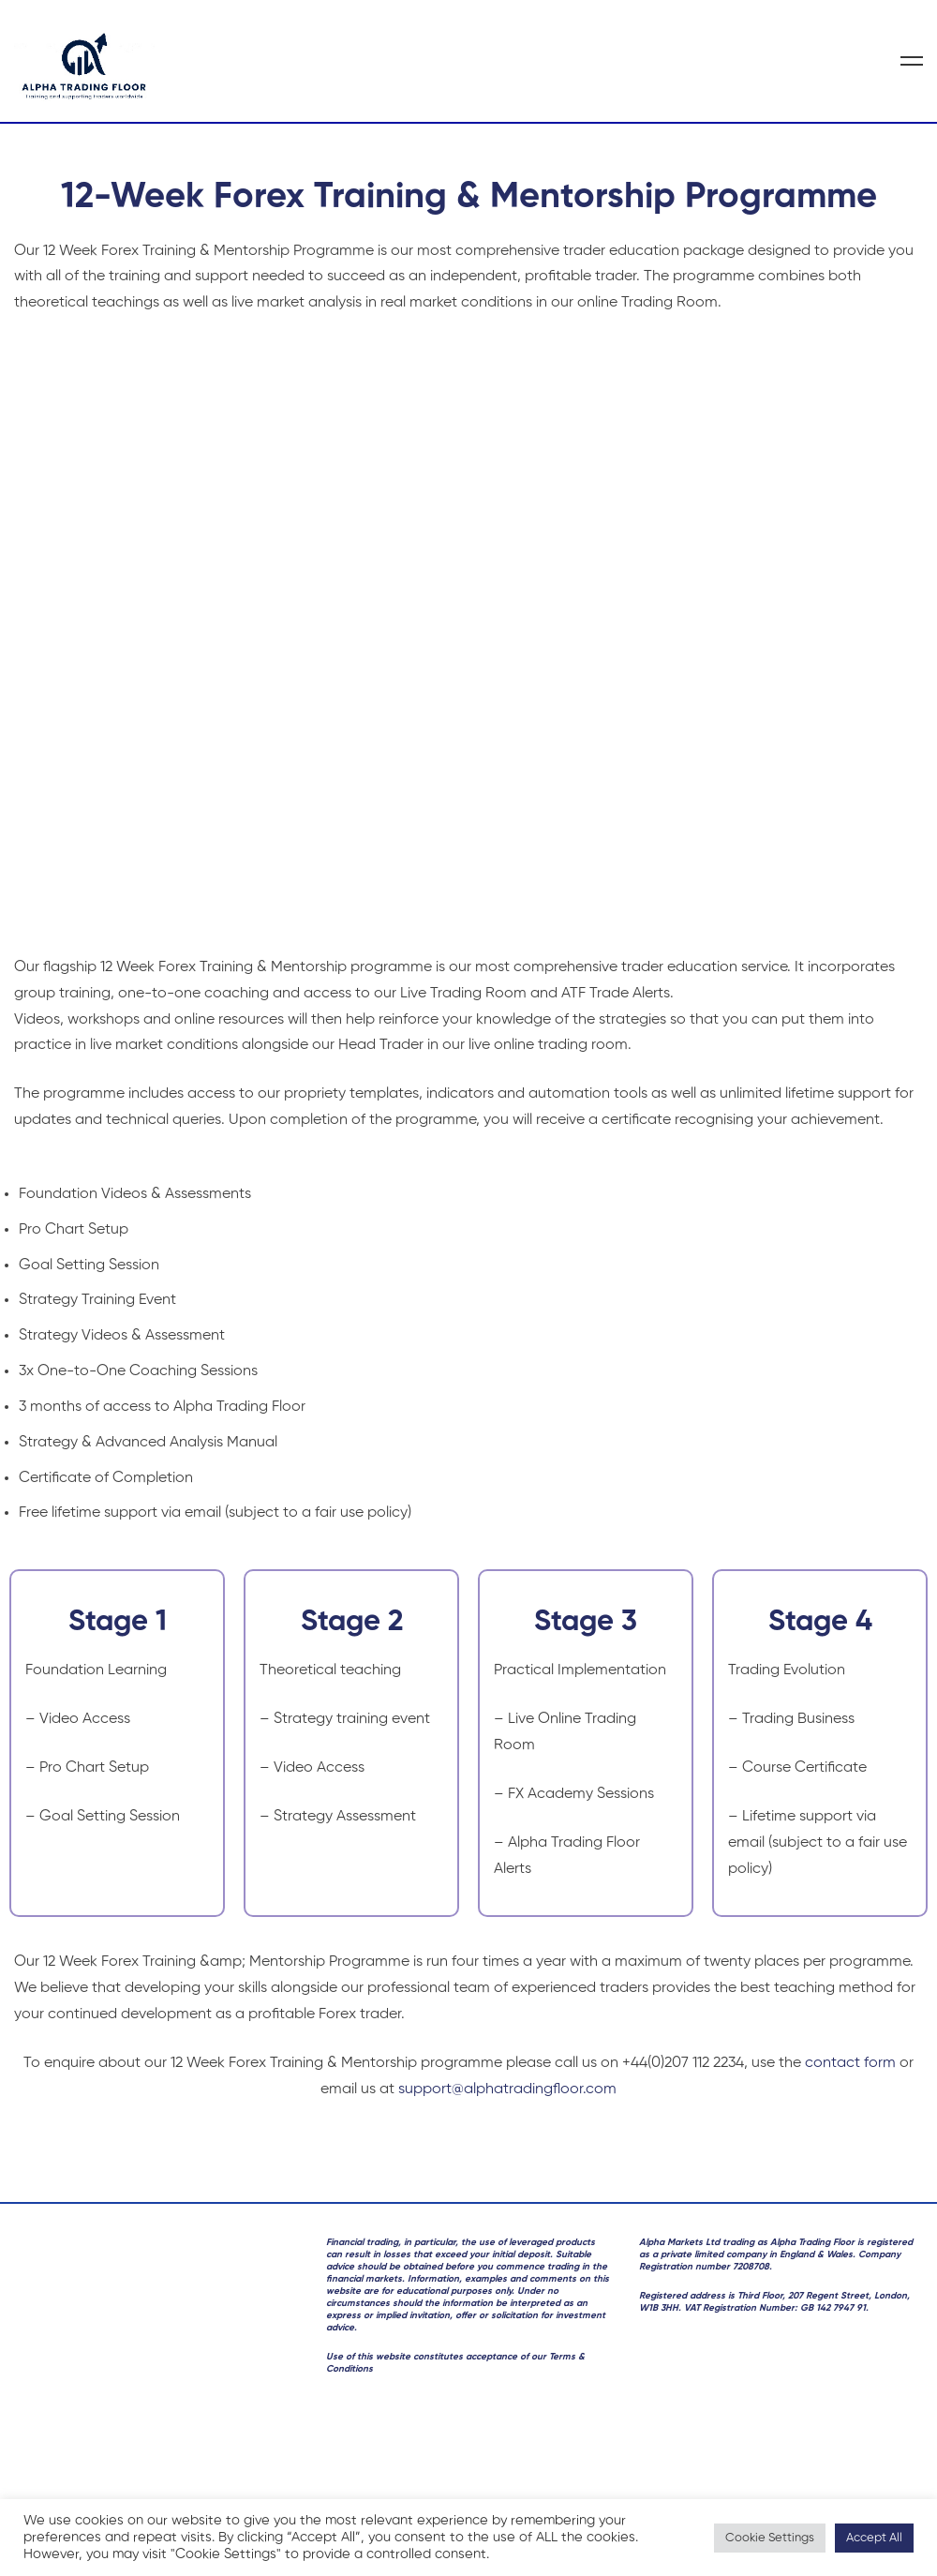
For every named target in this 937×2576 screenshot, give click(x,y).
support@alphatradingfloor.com (507, 2089)
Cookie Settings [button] (769, 2538)
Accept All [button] (874, 2538)
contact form (850, 2063)
